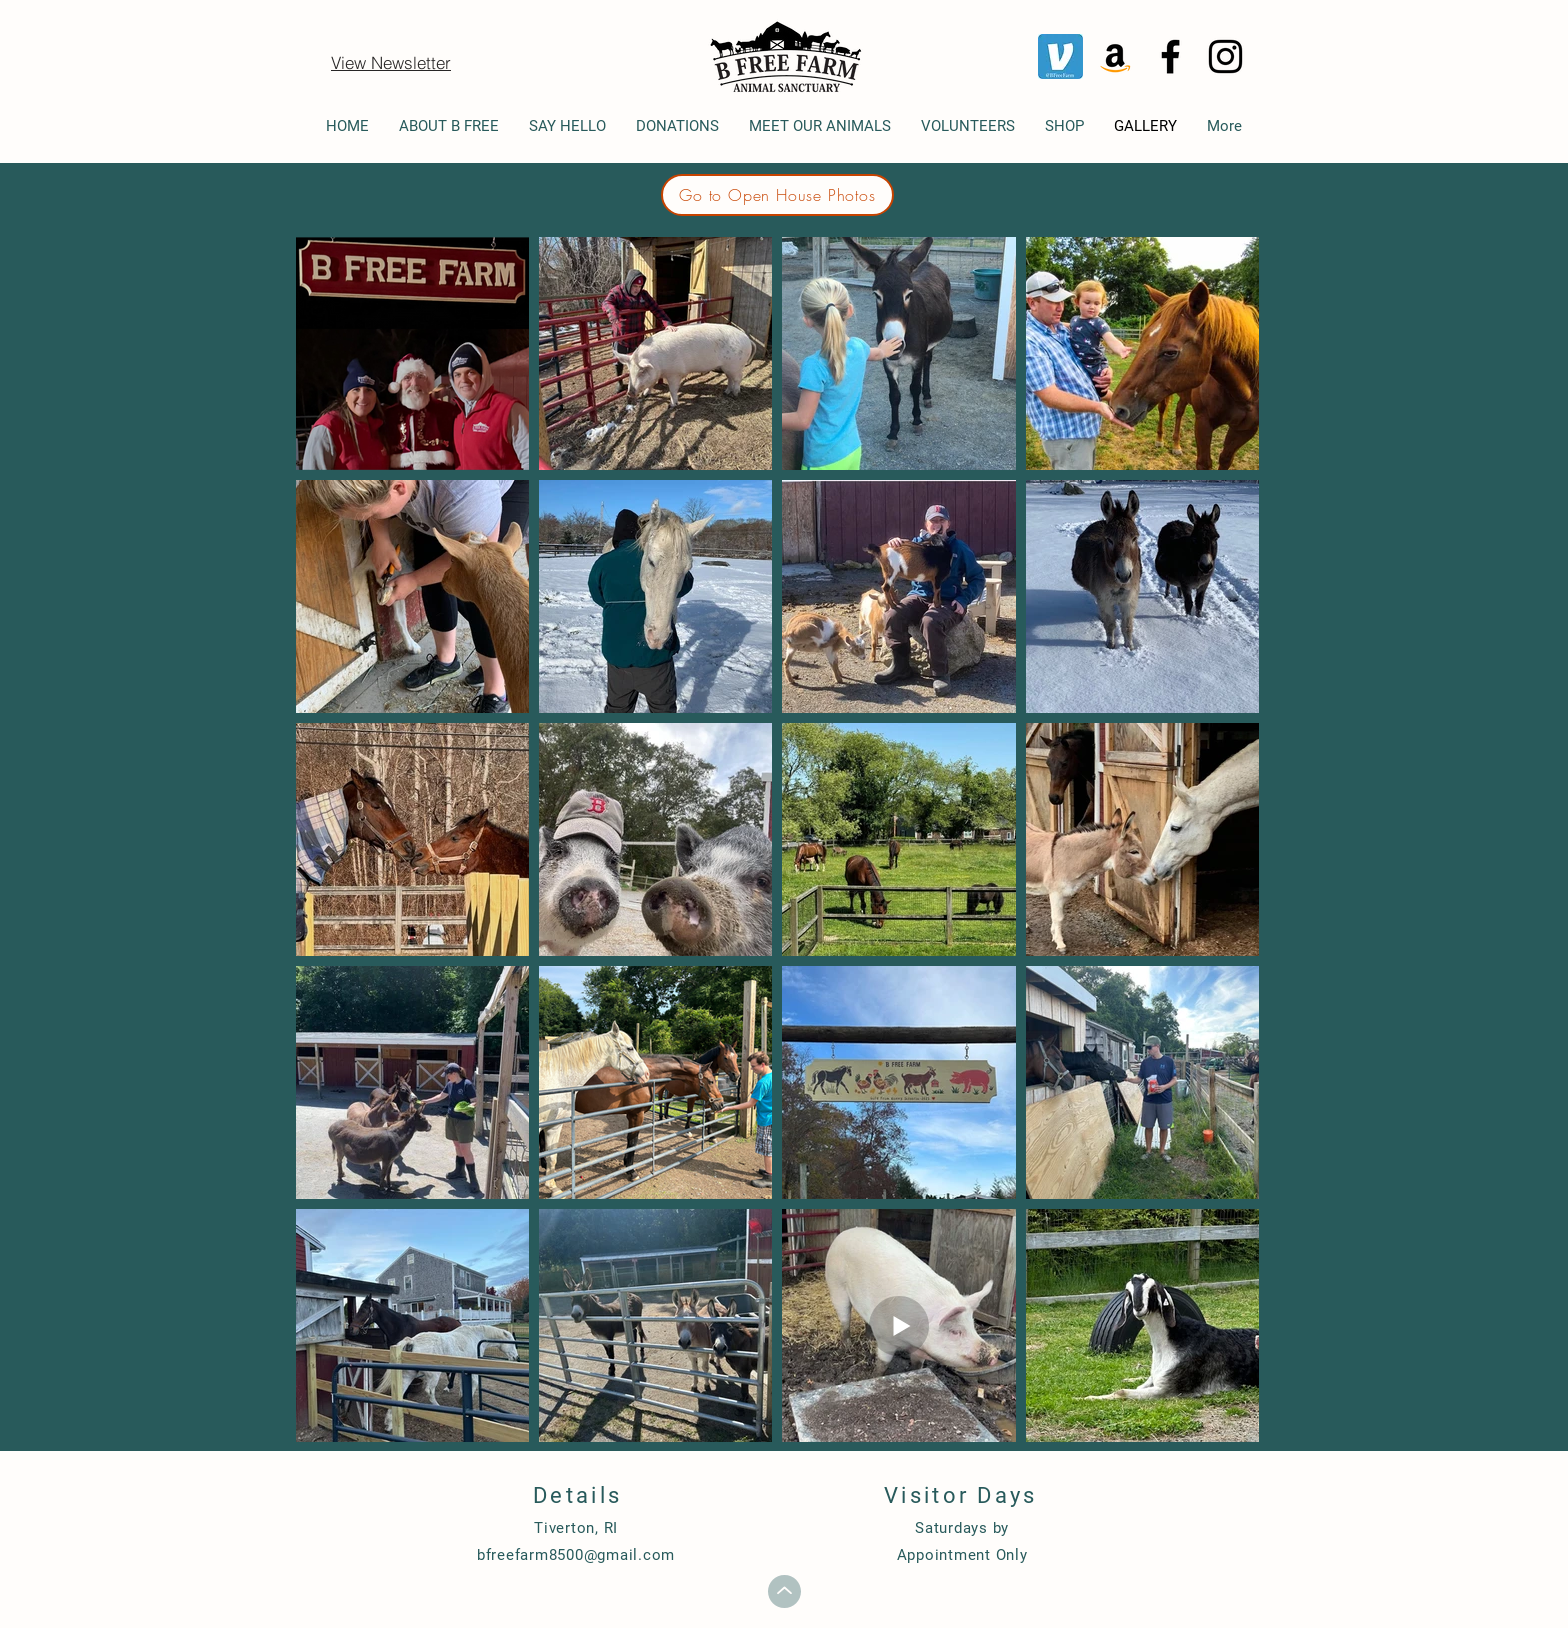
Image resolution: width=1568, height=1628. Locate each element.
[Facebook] (1170, 56)
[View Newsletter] (391, 62)
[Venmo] (1060, 56)
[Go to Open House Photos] (777, 195)
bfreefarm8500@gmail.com (576, 1555)
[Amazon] (1115, 56)
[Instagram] (1225, 56)
